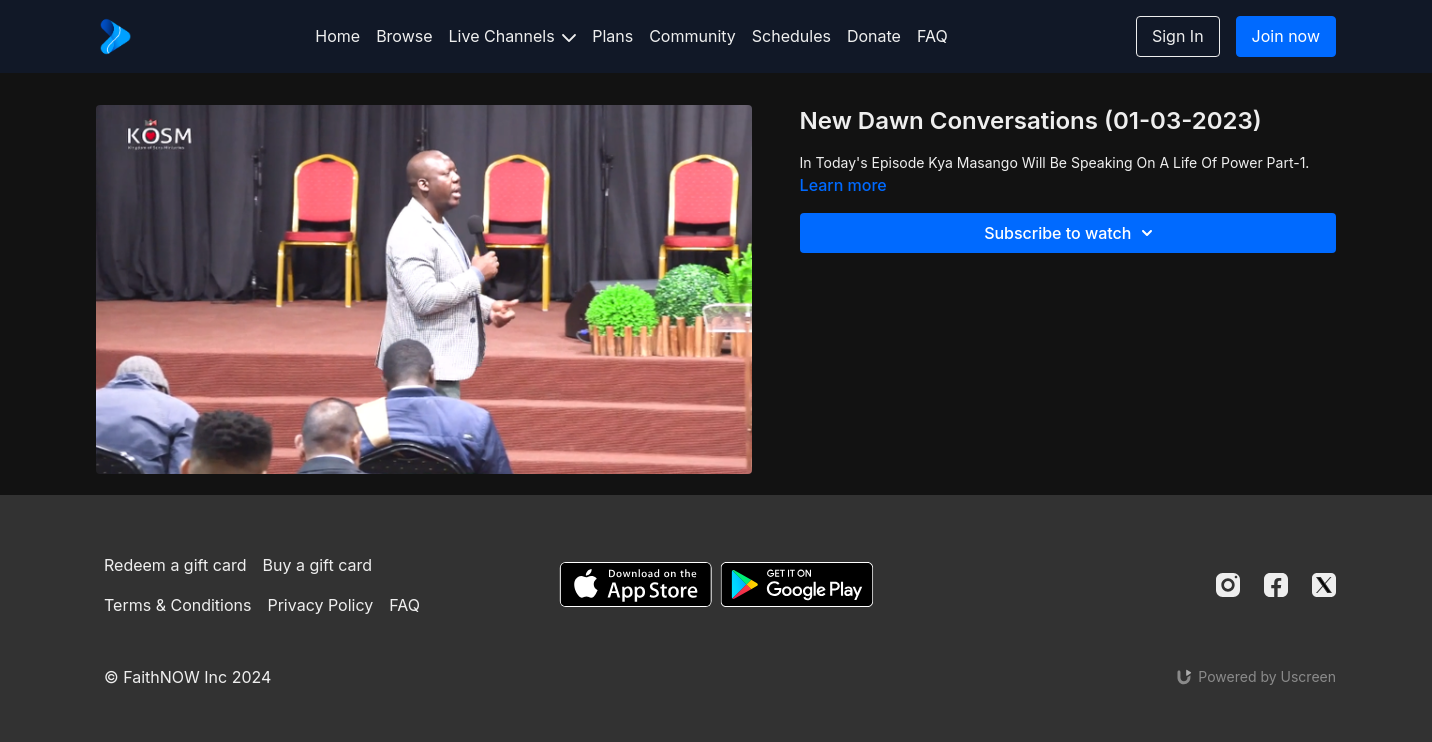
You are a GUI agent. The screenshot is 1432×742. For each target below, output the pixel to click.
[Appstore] (635, 584)
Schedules (791, 36)
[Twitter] (1324, 585)
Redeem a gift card (175, 565)
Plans (612, 36)
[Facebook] (1276, 585)
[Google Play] (797, 584)
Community (692, 36)
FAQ (932, 36)
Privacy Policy (320, 605)
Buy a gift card (318, 565)
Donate (874, 36)
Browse (404, 36)
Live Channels (513, 36)
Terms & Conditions (177, 605)
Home (337, 36)
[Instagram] (1228, 585)
